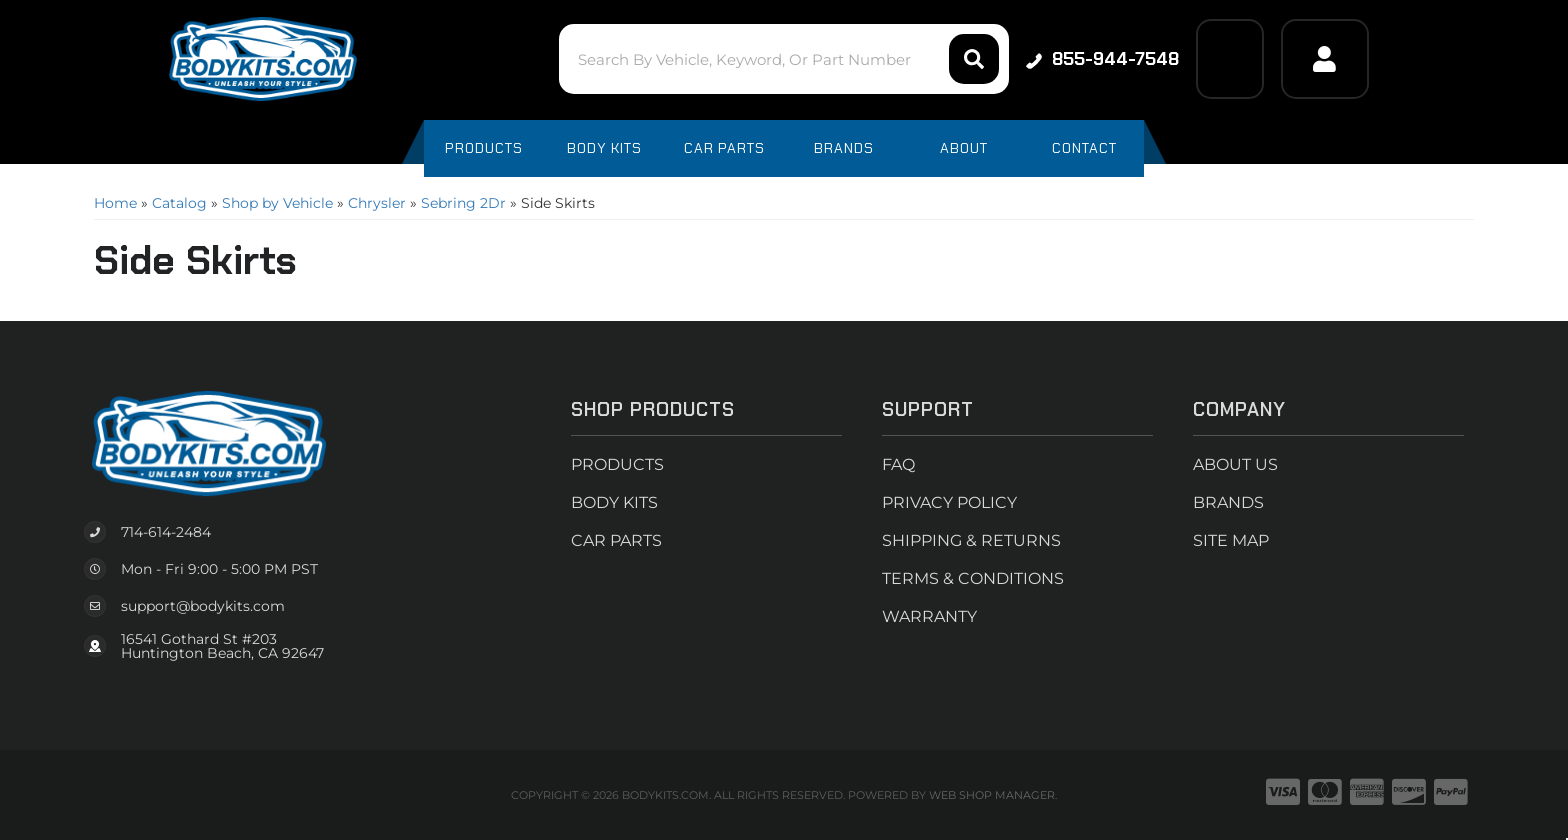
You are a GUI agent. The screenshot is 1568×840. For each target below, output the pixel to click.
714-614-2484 (166, 532)
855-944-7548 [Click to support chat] (1102, 59)
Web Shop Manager (992, 795)
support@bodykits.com (203, 606)
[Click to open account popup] (1325, 59)
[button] (783, 59)
